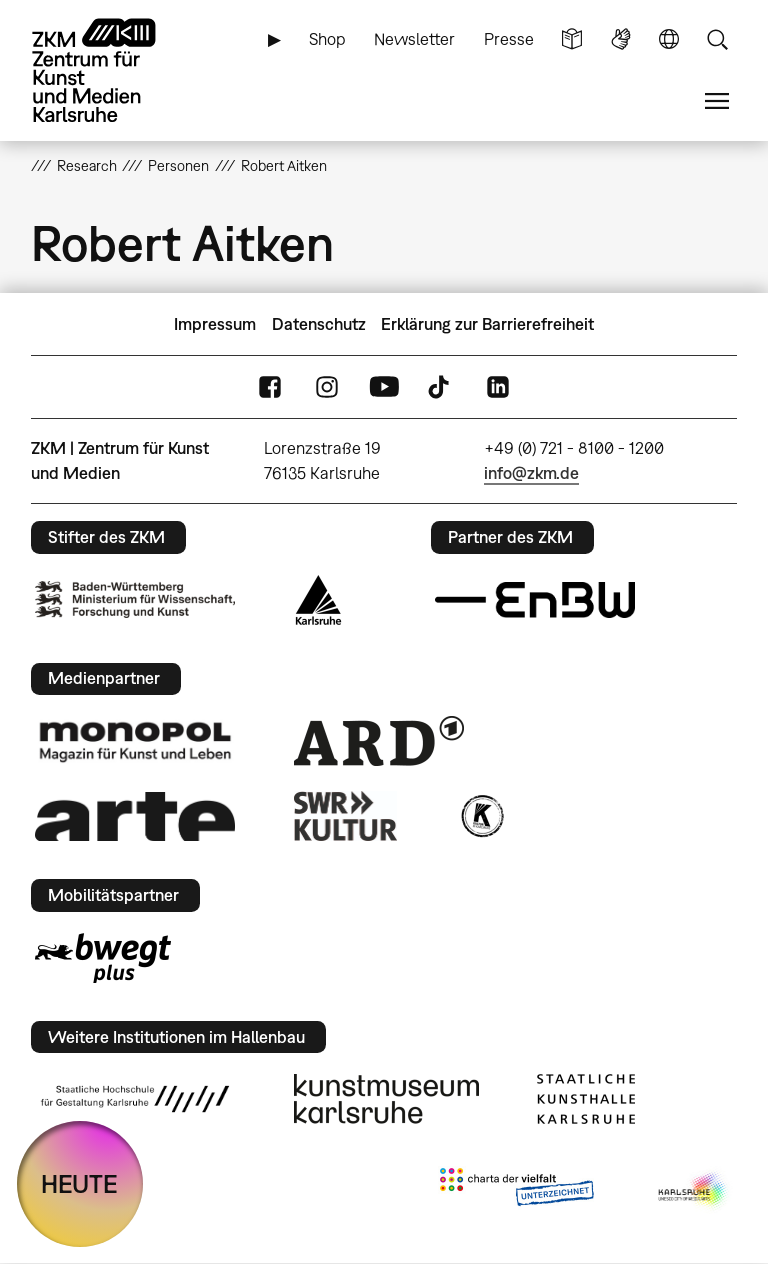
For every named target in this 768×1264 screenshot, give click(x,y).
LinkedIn (498, 387)
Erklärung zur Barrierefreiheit (487, 324)
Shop (327, 39)
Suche (717, 39)
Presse (509, 39)
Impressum (215, 324)
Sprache (669, 39)
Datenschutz (319, 324)
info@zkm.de (531, 473)
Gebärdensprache (621, 39)
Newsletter (414, 39)
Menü (717, 101)
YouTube (384, 387)
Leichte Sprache (572, 39)
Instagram (327, 387)
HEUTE (79, 1183)
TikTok (441, 387)
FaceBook (270, 387)
